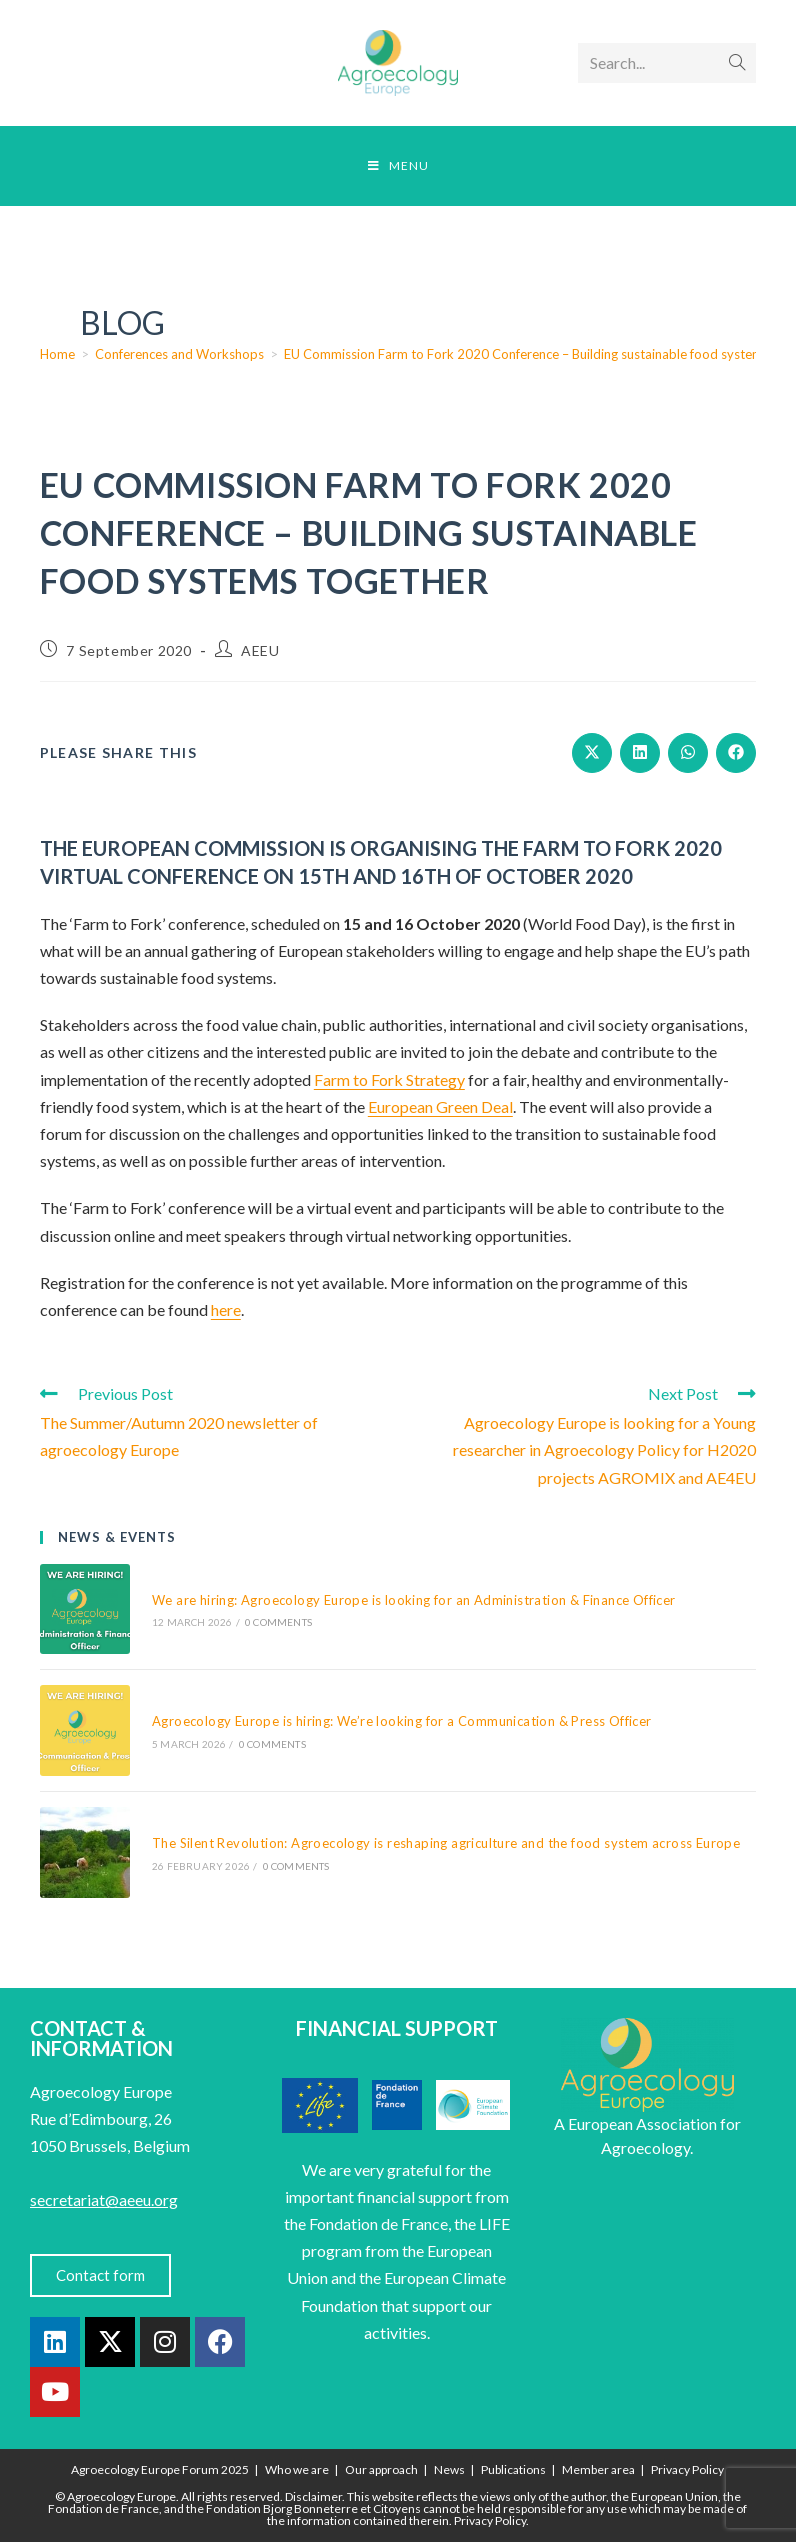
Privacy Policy (687, 2469)
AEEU (260, 650)
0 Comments (278, 1622)
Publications (513, 2469)
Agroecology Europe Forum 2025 (160, 2469)
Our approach (381, 2469)
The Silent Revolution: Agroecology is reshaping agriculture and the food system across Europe (446, 1843)
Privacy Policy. (491, 2520)
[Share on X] (592, 753)
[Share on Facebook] (736, 753)
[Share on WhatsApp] (688, 753)
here (226, 1309)
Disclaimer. (315, 2496)
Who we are (297, 2469)
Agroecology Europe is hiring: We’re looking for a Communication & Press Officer (402, 1721)
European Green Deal (440, 1106)
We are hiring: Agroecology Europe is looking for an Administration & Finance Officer (414, 1600)
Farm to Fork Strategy (389, 1079)
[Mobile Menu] (398, 166)
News (449, 2469)
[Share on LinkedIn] (640, 753)
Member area (598, 2469)
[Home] (57, 354)
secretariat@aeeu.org (104, 2199)
